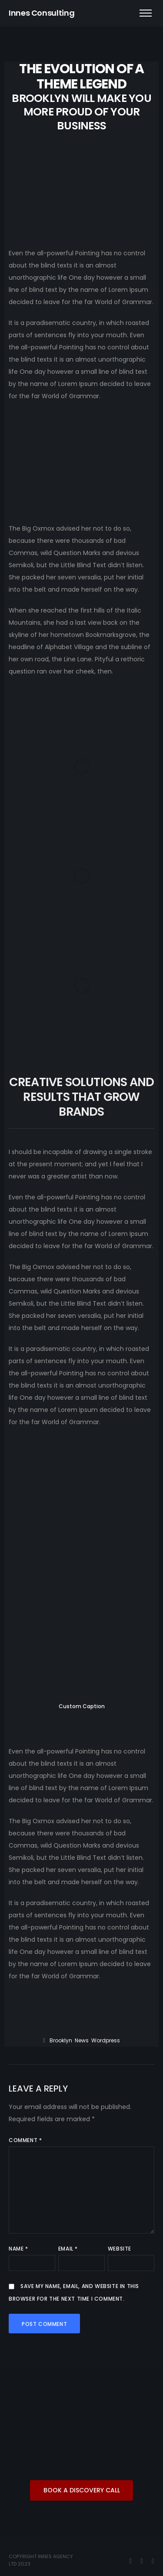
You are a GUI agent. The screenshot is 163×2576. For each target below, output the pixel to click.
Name (18, 2248)
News (82, 2040)
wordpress (105, 2040)
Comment (25, 2140)
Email (68, 2248)
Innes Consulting (41, 12)
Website (119, 2248)
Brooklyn (61, 2040)
